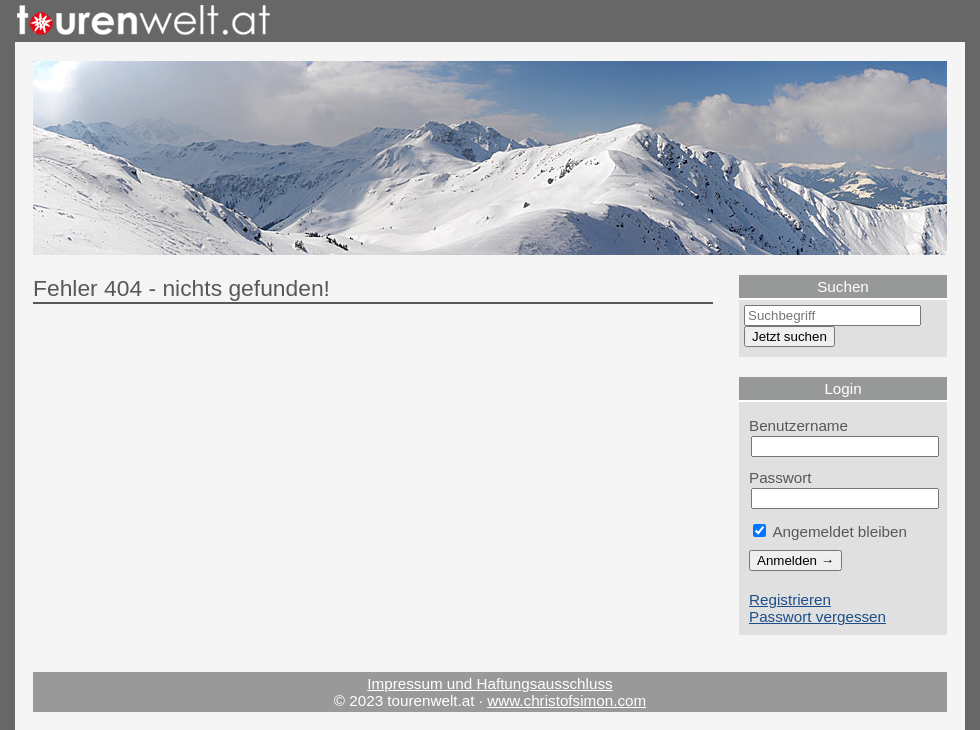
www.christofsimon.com (566, 700)
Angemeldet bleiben (830, 531)
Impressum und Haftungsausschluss (489, 683)
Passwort (780, 477)
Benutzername (798, 425)
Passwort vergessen (817, 616)
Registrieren (790, 599)
